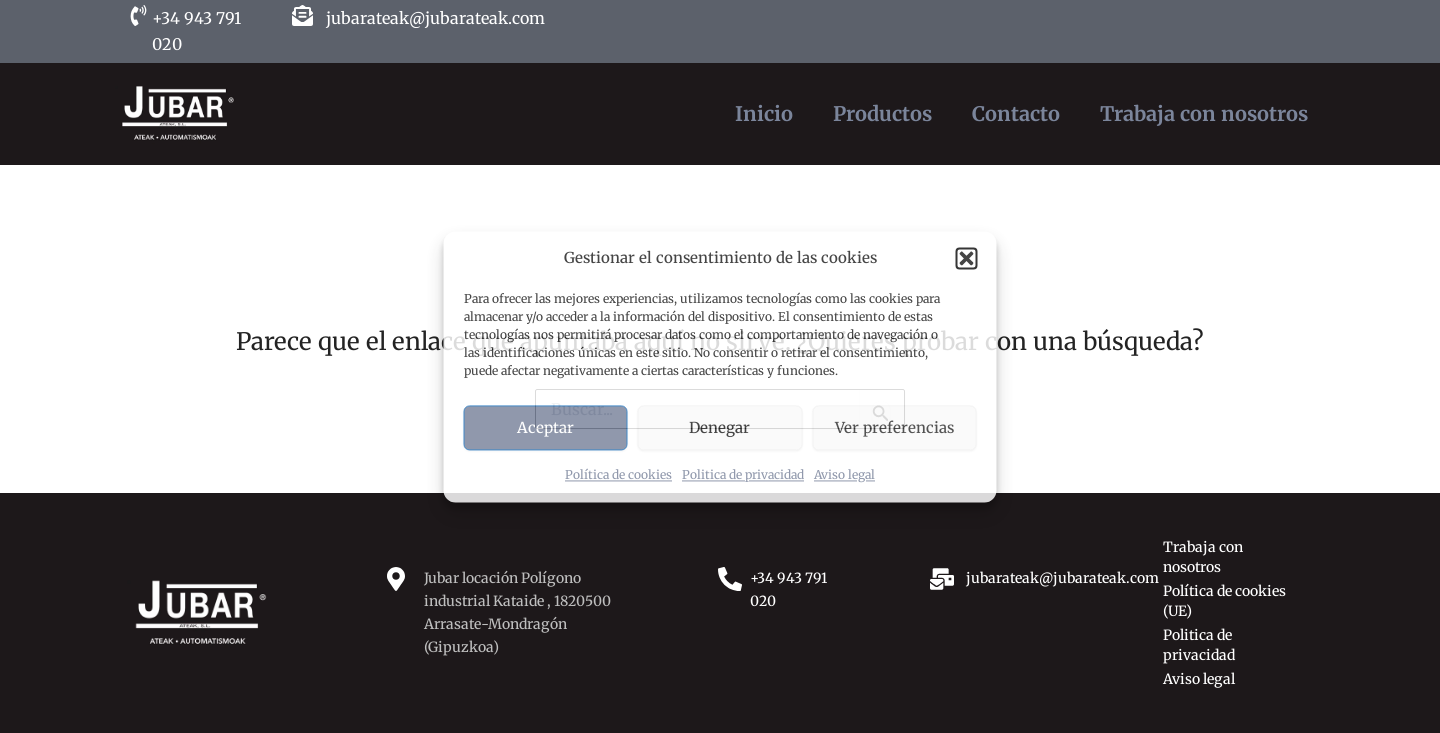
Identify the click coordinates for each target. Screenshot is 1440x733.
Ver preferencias (894, 427)
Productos (882, 113)
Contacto (1016, 113)
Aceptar (545, 427)
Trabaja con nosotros (1204, 113)
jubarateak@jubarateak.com (435, 18)
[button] (967, 258)
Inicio (764, 113)
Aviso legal (844, 475)
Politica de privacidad (743, 475)
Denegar (719, 427)
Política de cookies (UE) (1224, 601)
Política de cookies (618, 475)
